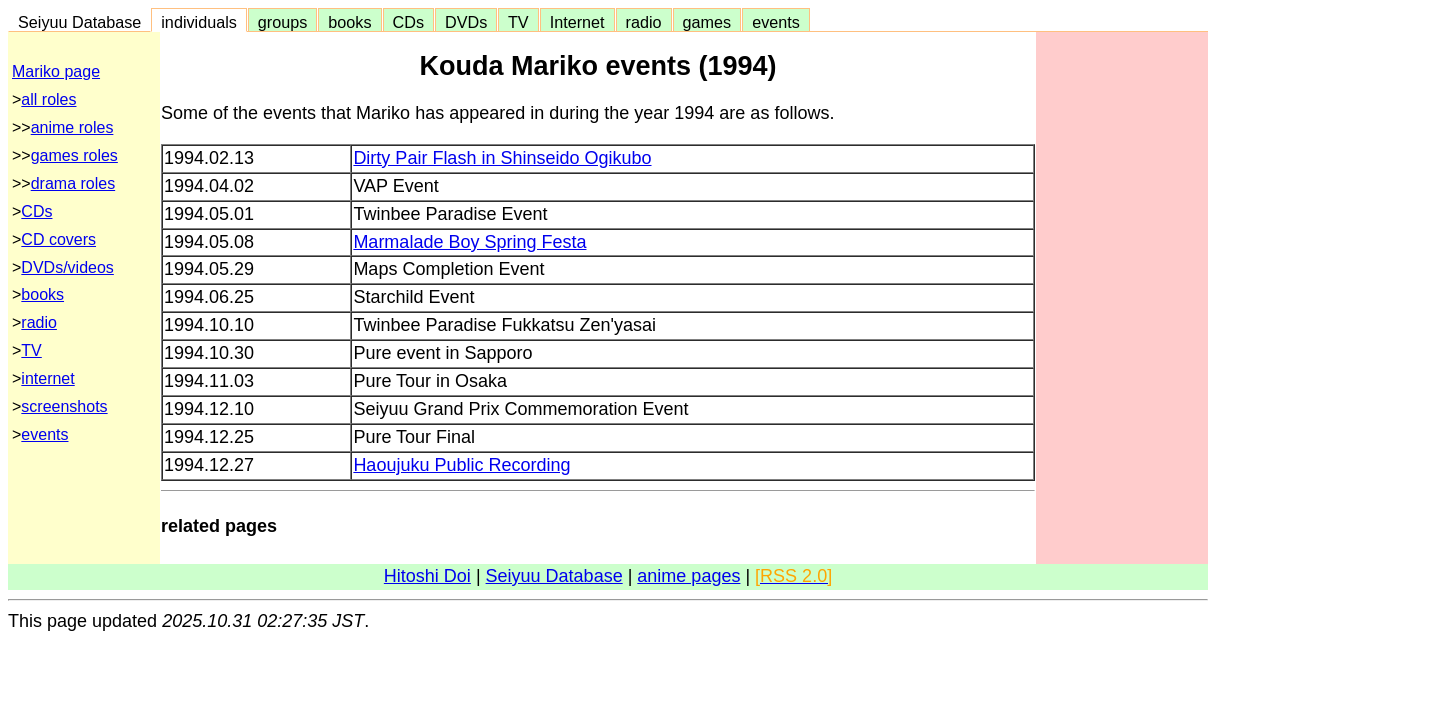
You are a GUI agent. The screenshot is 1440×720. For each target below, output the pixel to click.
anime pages (688, 576)
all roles (48, 99)
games (707, 22)
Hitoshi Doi (427, 576)
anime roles (72, 127)
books (349, 22)
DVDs (466, 22)
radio (644, 22)
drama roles (73, 183)
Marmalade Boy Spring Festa (469, 242)
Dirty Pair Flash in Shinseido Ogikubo (502, 158)
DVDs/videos (67, 267)
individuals (199, 22)
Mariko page (56, 71)
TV (518, 22)
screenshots (64, 406)
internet (47, 378)
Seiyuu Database (79, 22)
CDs (408, 22)
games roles (74, 155)
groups (283, 22)
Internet (577, 22)
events (776, 22)
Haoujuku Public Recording (461, 465)
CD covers (58, 239)
